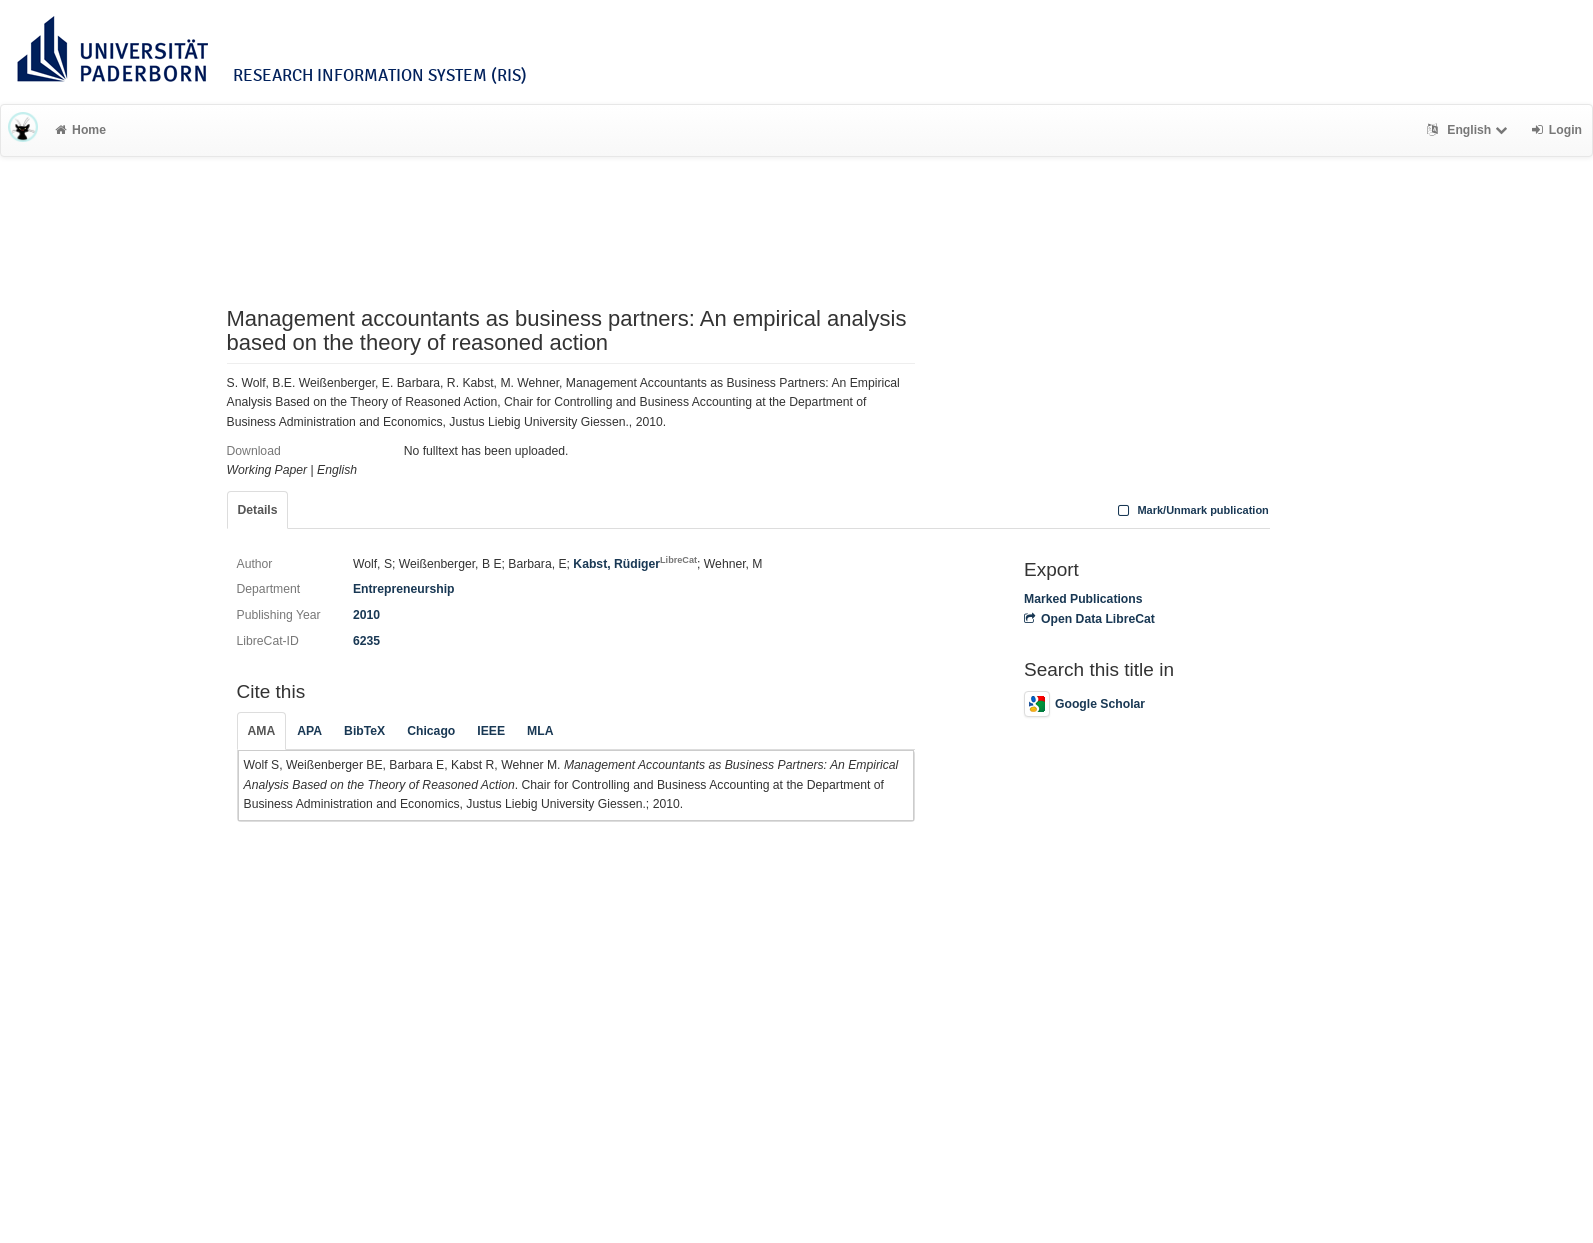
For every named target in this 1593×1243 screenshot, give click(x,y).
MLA (540, 731)
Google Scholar (1084, 704)
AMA (262, 731)
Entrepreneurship (404, 589)
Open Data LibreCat (1089, 619)
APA (309, 731)
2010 (366, 615)
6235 (366, 641)
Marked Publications (1083, 599)
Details (258, 510)
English (1469, 130)
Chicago (431, 731)
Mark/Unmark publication (1191, 510)
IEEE (491, 731)
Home (80, 130)
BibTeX (364, 731)
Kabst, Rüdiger (635, 564)
